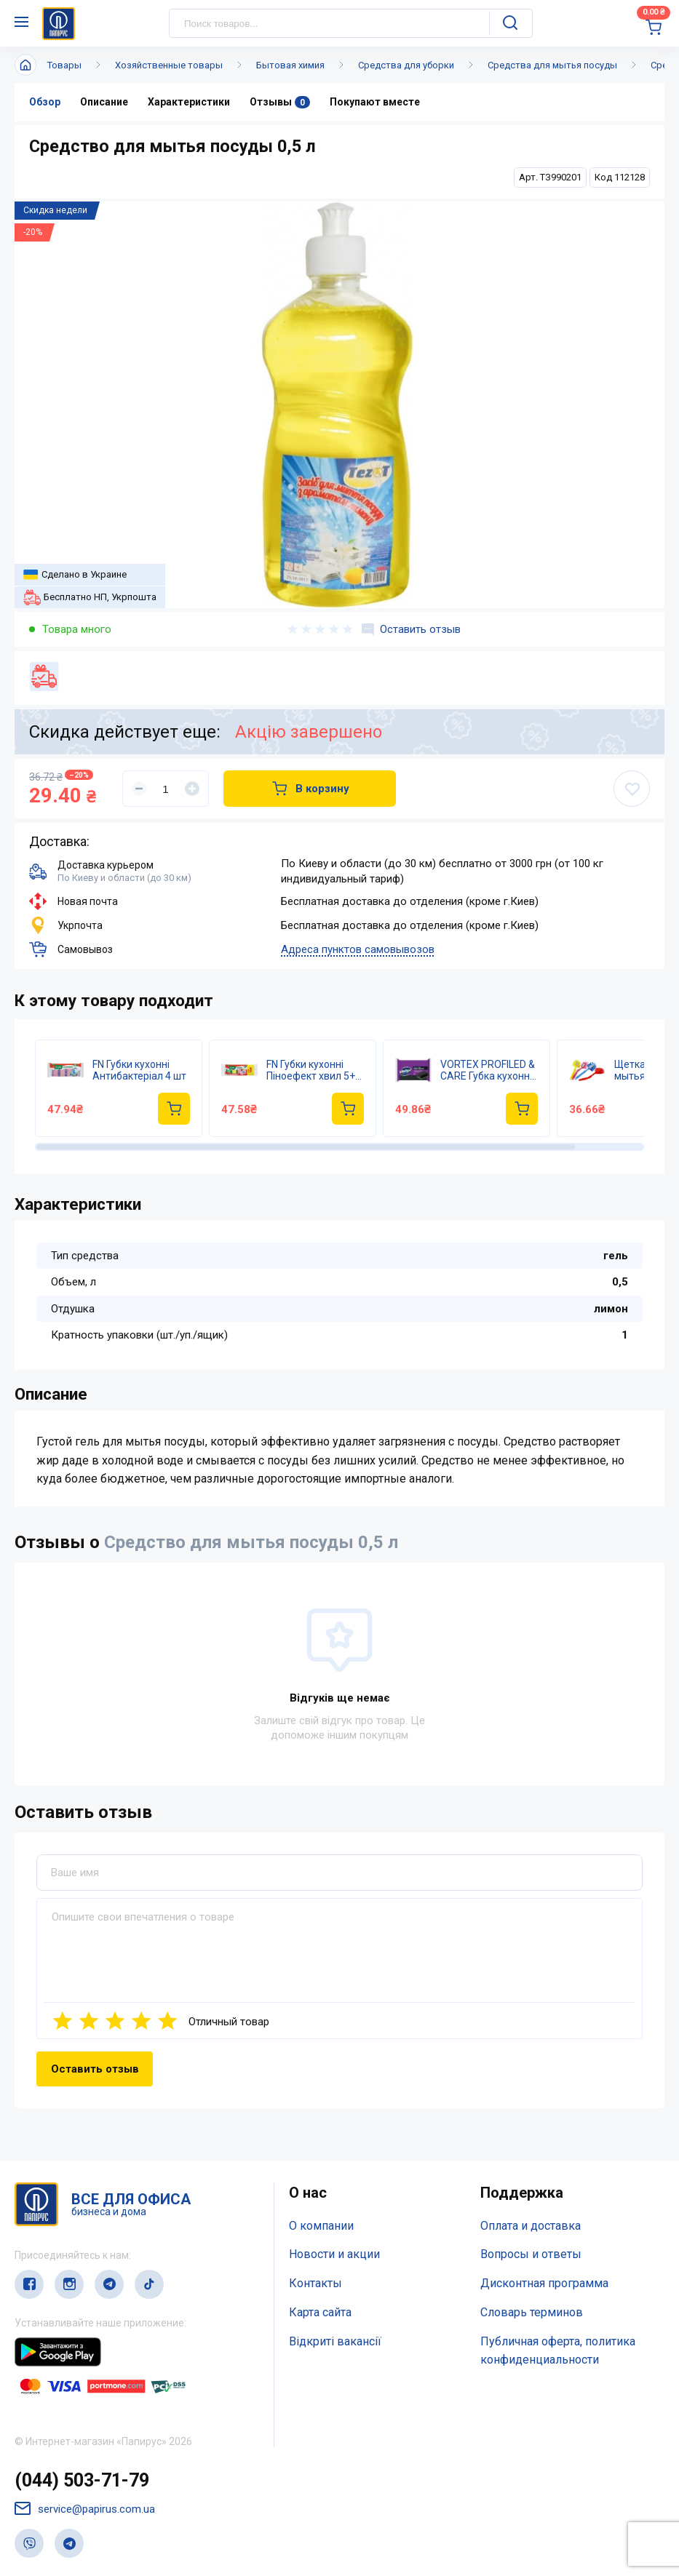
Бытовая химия (290, 65)
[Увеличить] (192, 788)
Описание (104, 102)
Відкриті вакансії (335, 2341)
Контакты (315, 2283)
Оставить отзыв (411, 629)
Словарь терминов (531, 2312)
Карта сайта (320, 2312)
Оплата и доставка (530, 2226)
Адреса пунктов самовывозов (357, 949)
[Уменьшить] (139, 788)
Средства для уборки (406, 65)
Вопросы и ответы (530, 2254)
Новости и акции (334, 2254)
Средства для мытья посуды (552, 65)
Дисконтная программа (544, 2283)
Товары (64, 65)
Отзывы (280, 102)
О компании (321, 2226)
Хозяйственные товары (169, 65)
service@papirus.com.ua (85, 2509)
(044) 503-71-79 (82, 2480)
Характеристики (189, 102)
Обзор (44, 102)
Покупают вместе (375, 102)
